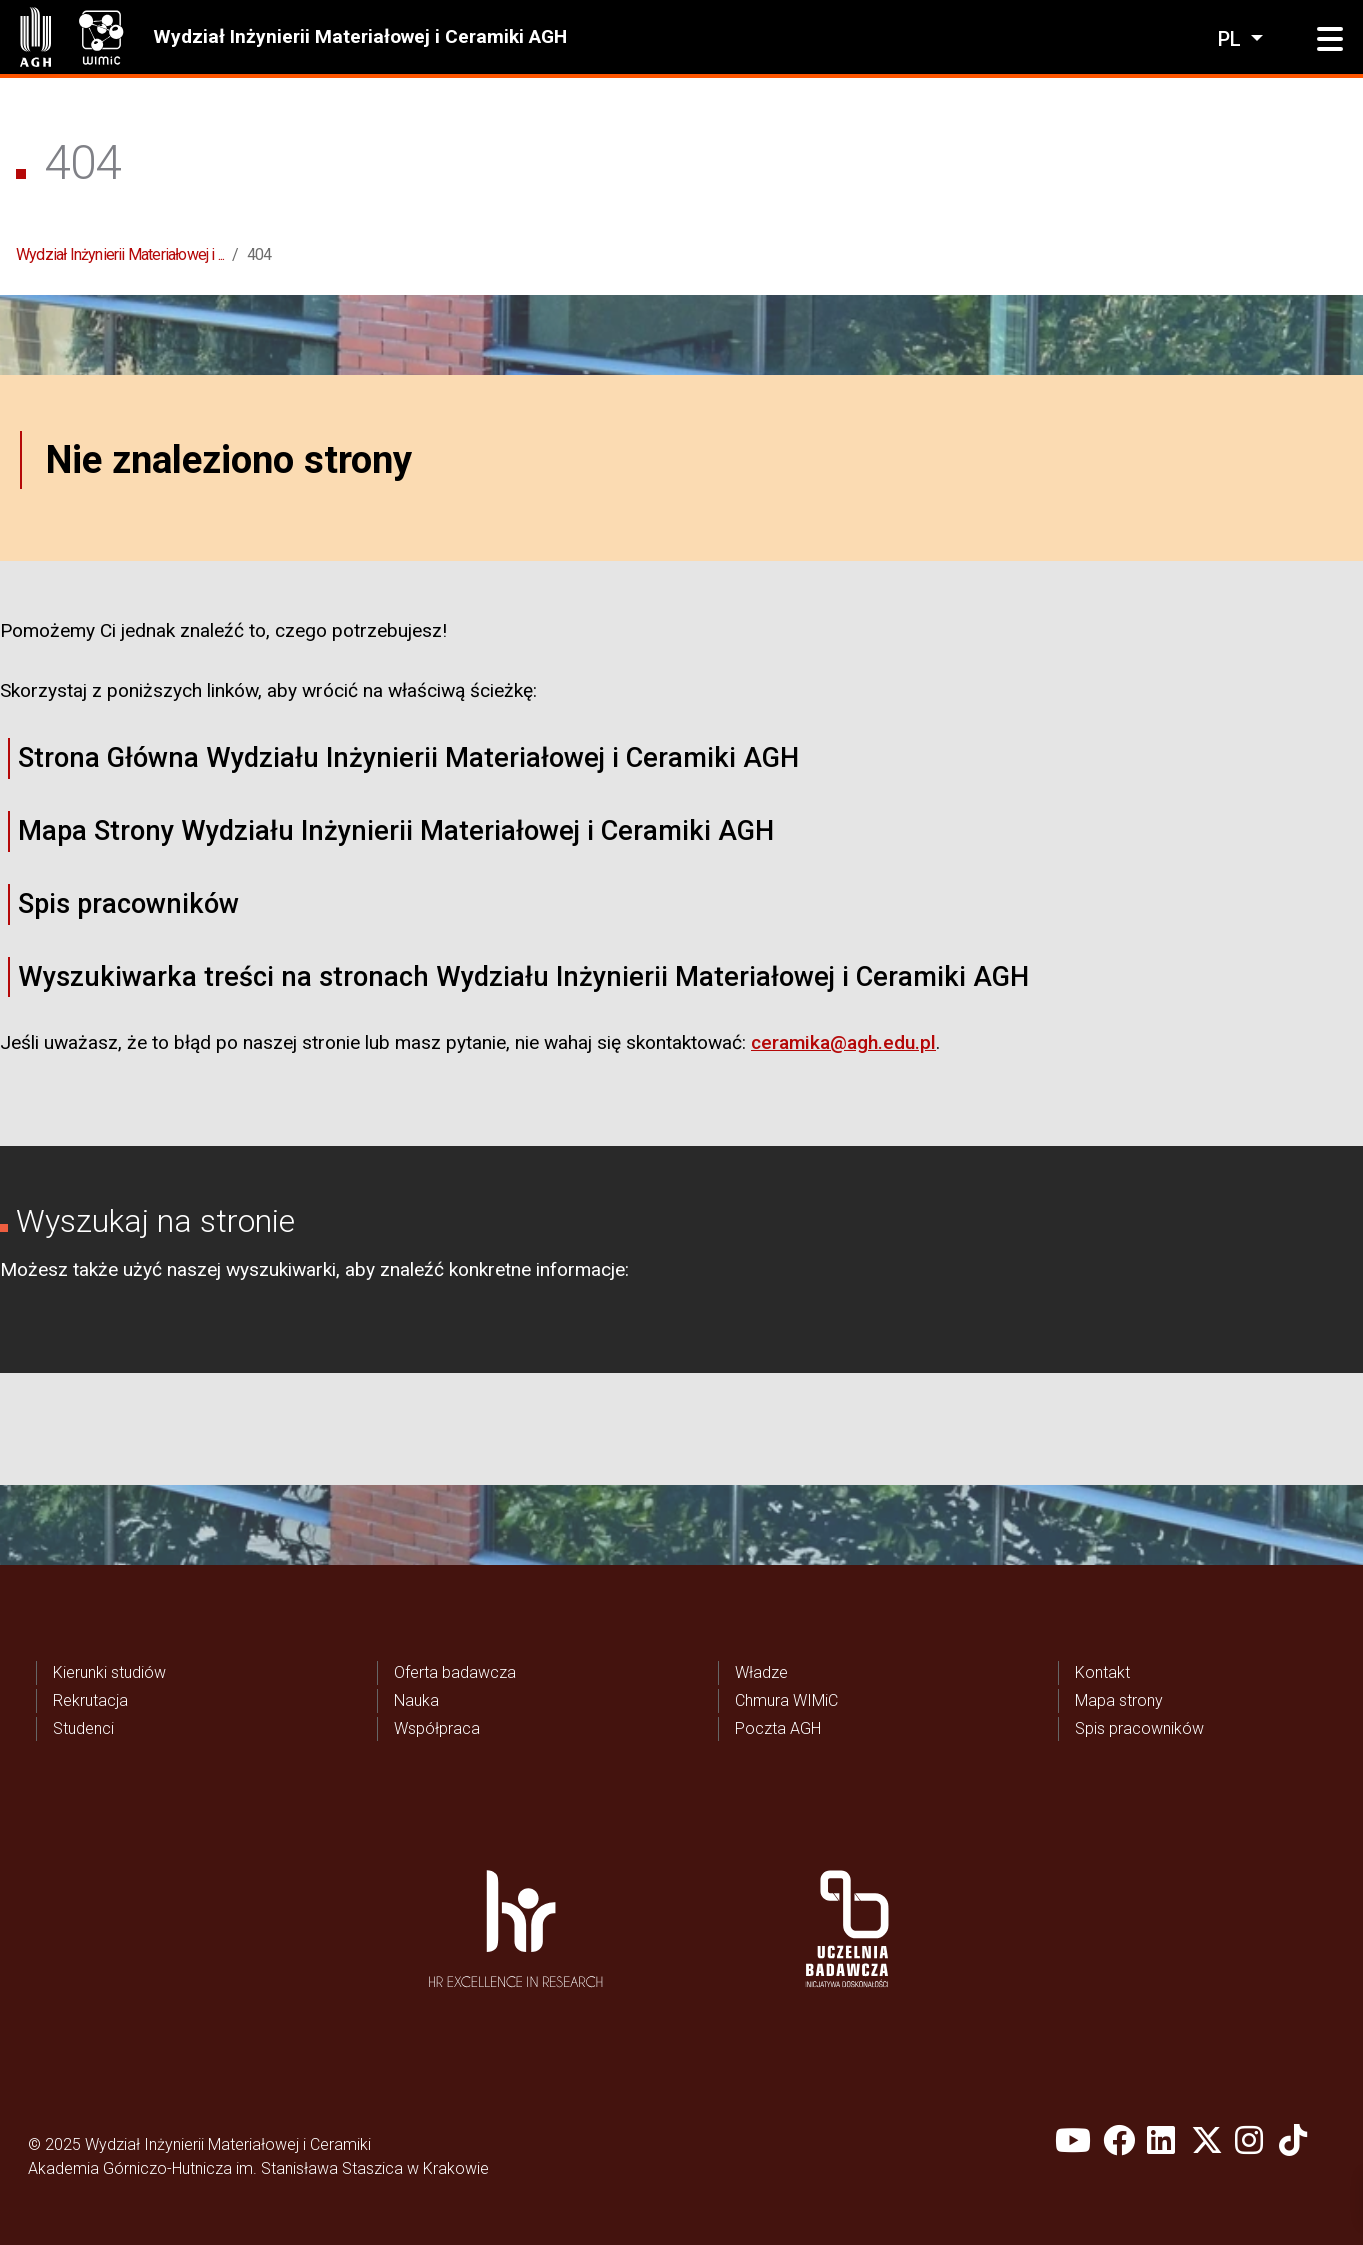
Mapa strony (1119, 1700)
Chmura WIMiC (786, 1700)
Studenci (83, 1728)
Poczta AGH (778, 1728)
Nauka (416, 1700)
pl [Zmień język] (1232, 39)
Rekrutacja (90, 1700)
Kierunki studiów (109, 1672)
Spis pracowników (128, 904)
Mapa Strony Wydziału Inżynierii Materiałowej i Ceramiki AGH (396, 831)
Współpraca (437, 1728)
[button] (1330, 40)
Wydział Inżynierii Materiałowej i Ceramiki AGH (360, 36)
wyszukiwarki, (283, 1269)
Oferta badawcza (455, 1672)
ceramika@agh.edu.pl (843, 1042)
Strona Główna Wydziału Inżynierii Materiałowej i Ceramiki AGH (408, 758)
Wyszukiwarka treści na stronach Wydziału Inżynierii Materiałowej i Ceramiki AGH (523, 977)
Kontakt (1102, 1672)
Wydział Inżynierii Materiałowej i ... (120, 254)
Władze (761, 1672)
